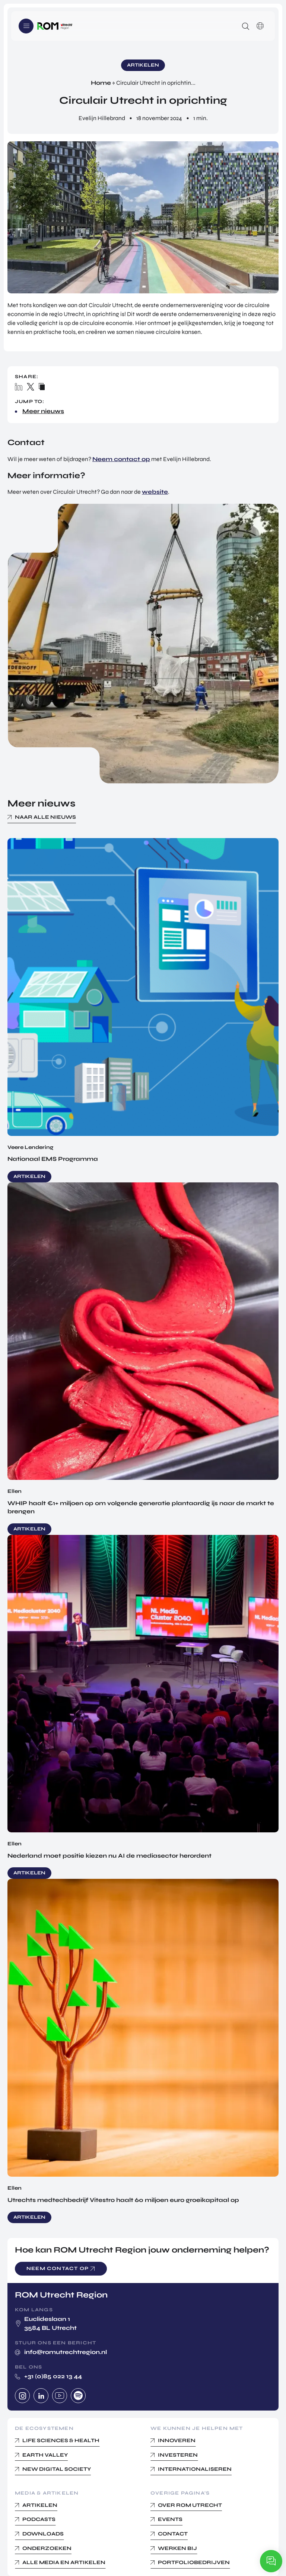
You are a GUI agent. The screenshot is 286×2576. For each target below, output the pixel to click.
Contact (173, 2534)
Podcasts (38, 2519)
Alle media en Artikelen (63, 2562)
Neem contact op (121, 459)
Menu (26, 26)
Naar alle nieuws (45, 817)
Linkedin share (19, 386)
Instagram (22, 2395)
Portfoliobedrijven (194, 2562)
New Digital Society (56, 2469)
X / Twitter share (31, 386)
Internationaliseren (195, 2469)
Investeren (178, 2455)
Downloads (43, 2534)
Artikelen (39, 2505)
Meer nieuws (43, 411)
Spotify (78, 2395)
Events (170, 2519)
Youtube (59, 2395)
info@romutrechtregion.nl (65, 2352)
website (155, 491)
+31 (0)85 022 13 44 (53, 2376)
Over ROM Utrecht (190, 2505)
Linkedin (41, 2395)
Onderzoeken (47, 2548)
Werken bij (177, 2548)
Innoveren (177, 2440)
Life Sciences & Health (60, 2440)
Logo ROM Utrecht (54, 26)
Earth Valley (45, 2455)
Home (101, 82)
